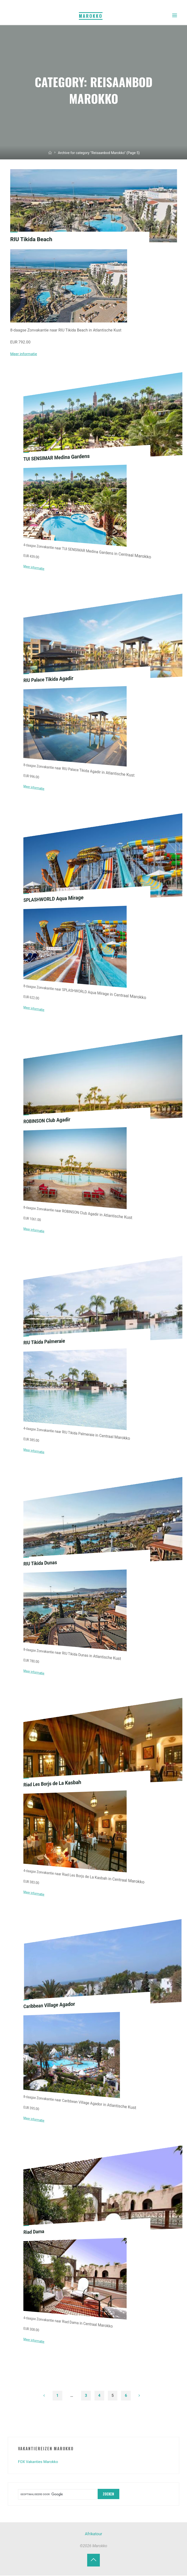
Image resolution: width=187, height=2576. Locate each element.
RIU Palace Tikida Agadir (49, 678)
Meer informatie (24, 354)
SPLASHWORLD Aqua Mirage (54, 898)
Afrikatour (93, 2534)
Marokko (91, 15)
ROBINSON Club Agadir (47, 1120)
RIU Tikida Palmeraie (44, 1341)
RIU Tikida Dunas (40, 1563)
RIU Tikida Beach (32, 239)
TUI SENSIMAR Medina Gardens (57, 457)
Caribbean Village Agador (50, 2004)
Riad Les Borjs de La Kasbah (53, 1783)
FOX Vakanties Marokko (39, 2462)
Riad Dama (34, 2231)
